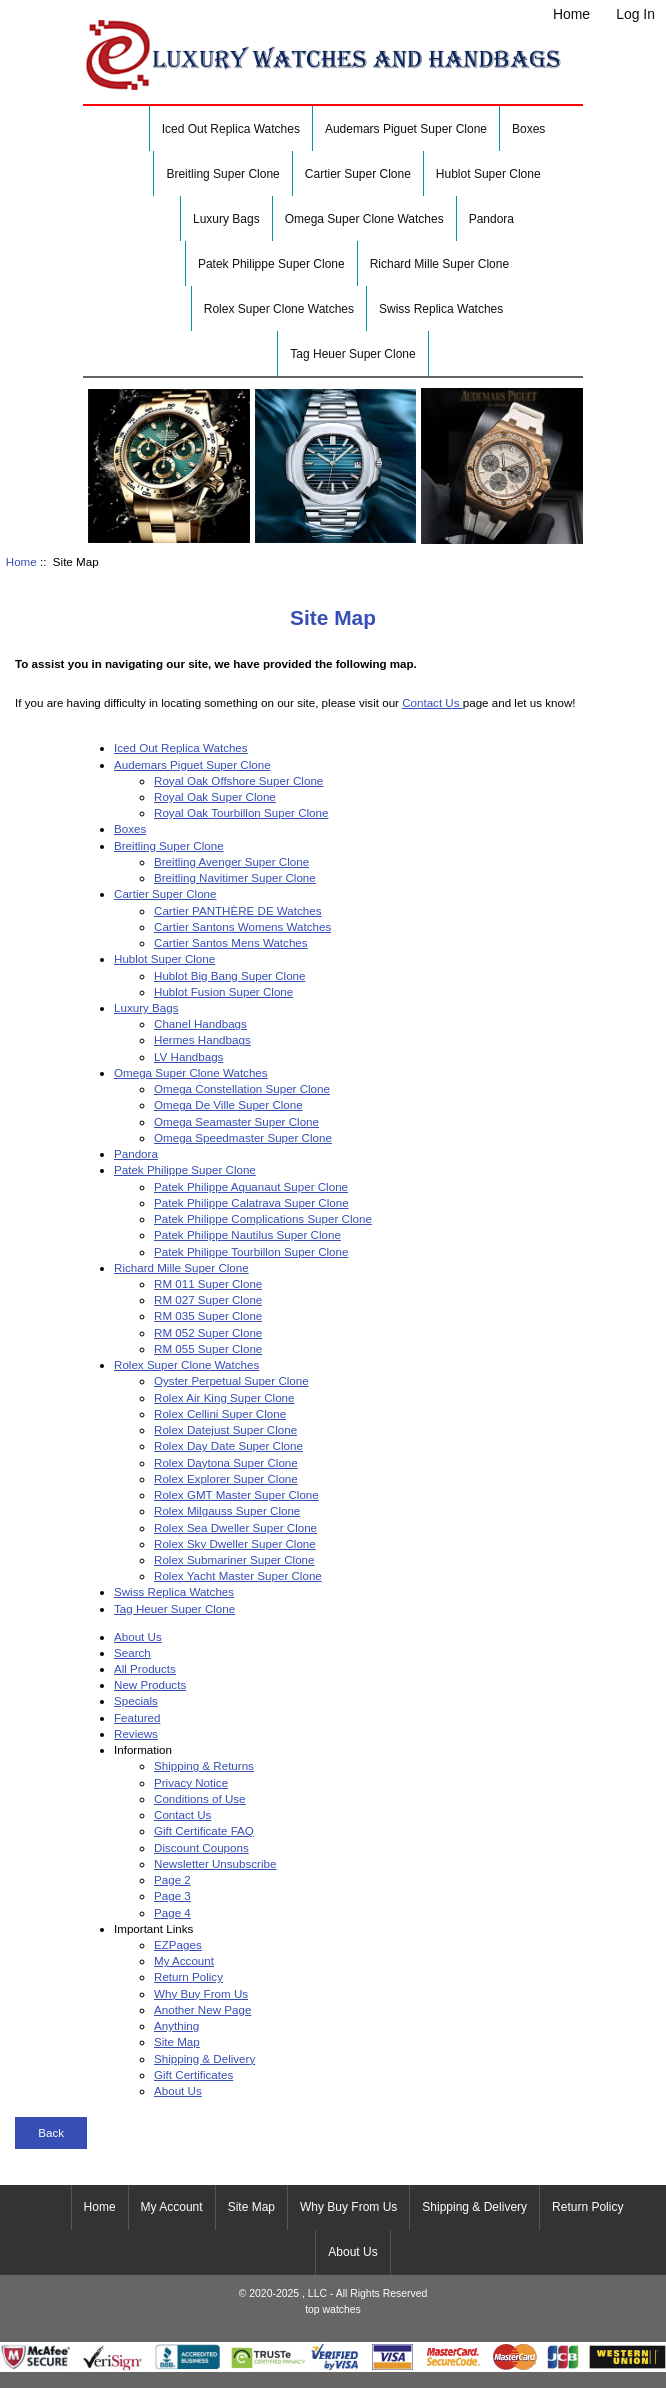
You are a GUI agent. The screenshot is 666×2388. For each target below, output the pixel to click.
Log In (635, 14)
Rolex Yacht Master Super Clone (238, 1575)
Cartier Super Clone (358, 174)
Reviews (136, 1733)
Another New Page (202, 2009)
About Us (138, 1636)
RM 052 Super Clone (208, 1332)
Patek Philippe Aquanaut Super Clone (251, 1186)
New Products (150, 1684)
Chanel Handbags (200, 1023)
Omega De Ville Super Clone (228, 1104)
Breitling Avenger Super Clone (231, 861)
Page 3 (172, 1895)
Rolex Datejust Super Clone (225, 1429)
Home (571, 14)
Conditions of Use (200, 1798)
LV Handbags (188, 1056)
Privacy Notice (191, 1782)
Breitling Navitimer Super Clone (235, 877)
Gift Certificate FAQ (204, 1830)
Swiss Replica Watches (441, 309)
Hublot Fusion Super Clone (223, 991)
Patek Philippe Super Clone (271, 264)
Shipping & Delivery (204, 2058)
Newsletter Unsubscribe (215, 1863)
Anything (176, 2025)
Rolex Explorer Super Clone (226, 1478)
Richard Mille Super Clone (439, 264)
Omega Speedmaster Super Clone (243, 1137)
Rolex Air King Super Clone (224, 1397)
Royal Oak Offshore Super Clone (238, 780)
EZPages (178, 1944)
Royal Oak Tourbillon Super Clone (241, 812)
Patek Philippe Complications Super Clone (263, 1218)
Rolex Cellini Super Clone (220, 1413)
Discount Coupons (201, 1847)
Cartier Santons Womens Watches (242, 926)
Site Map (177, 2041)
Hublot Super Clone (488, 174)
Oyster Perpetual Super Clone (231, 1380)
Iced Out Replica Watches (231, 129)
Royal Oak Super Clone (215, 796)
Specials (136, 1700)
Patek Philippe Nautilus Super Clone (247, 1234)
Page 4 (172, 1912)
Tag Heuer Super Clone (352, 354)
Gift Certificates (193, 2074)
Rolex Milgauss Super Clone (227, 1510)
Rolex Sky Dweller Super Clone (235, 1543)
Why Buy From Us (201, 1993)
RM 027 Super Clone (208, 1299)
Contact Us (432, 702)
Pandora (491, 219)
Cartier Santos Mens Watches (231, 942)
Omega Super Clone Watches (364, 219)
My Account (184, 1960)
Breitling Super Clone (222, 174)
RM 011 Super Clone (208, 1283)
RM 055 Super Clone (208, 1348)
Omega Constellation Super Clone (242, 1088)
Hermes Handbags (202, 1039)
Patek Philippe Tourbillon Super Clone (251, 1251)
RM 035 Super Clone (208, 1315)
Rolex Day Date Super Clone (228, 1445)
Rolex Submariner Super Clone (234, 1559)
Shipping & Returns (204, 1765)
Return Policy (188, 1976)
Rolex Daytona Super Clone (226, 1462)
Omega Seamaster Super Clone (236, 1121)
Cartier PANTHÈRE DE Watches (238, 910)
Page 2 (172, 1879)
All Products (145, 1668)
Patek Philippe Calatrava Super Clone (251, 1202)
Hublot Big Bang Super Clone (229, 975)
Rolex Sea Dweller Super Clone (235, 1527)
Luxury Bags (226, 219)
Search (132, 1652)
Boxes (528, 129)
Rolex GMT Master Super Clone (236, 1494)
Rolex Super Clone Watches (279, 309)
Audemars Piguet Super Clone (406, 129)
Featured (137, 1717)
